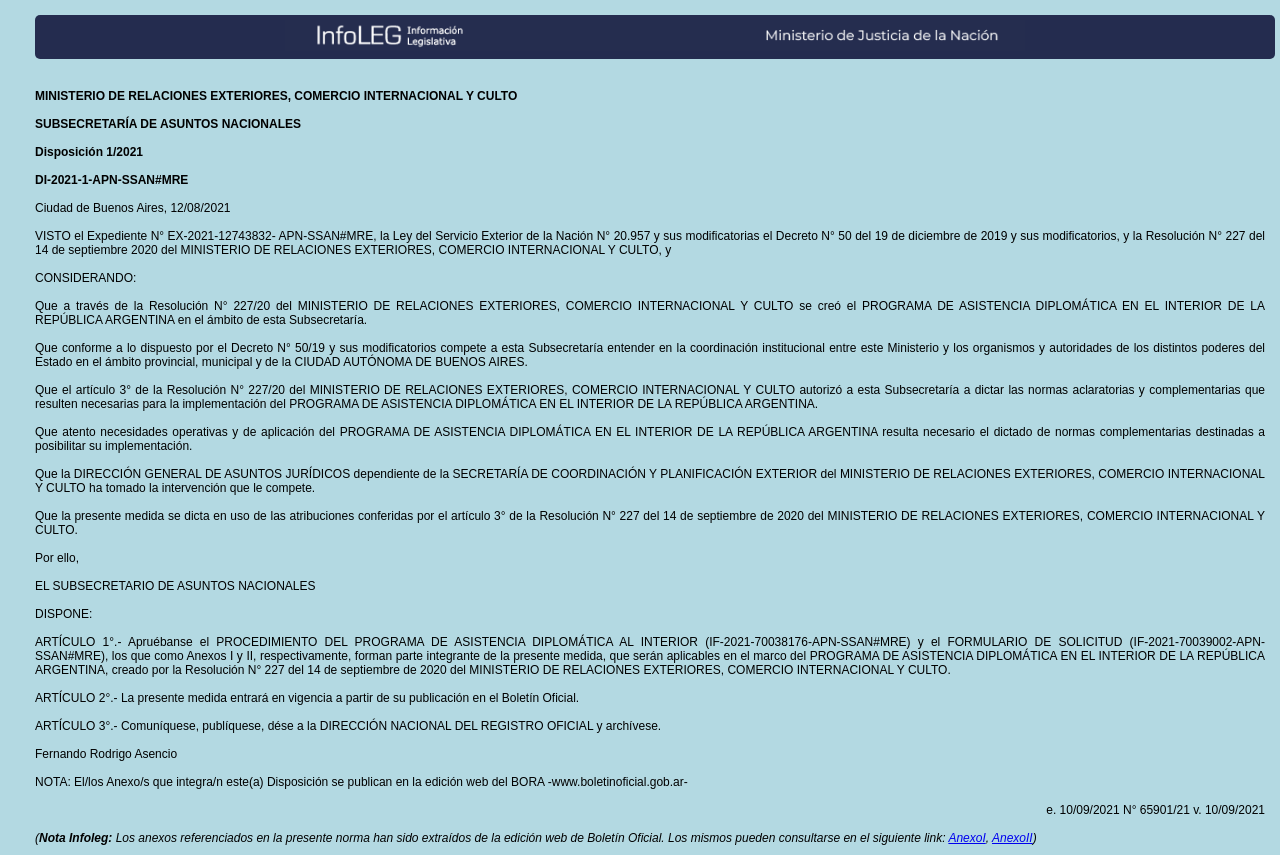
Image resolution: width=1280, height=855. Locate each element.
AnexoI (966, 838)
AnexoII (1012, 838)
